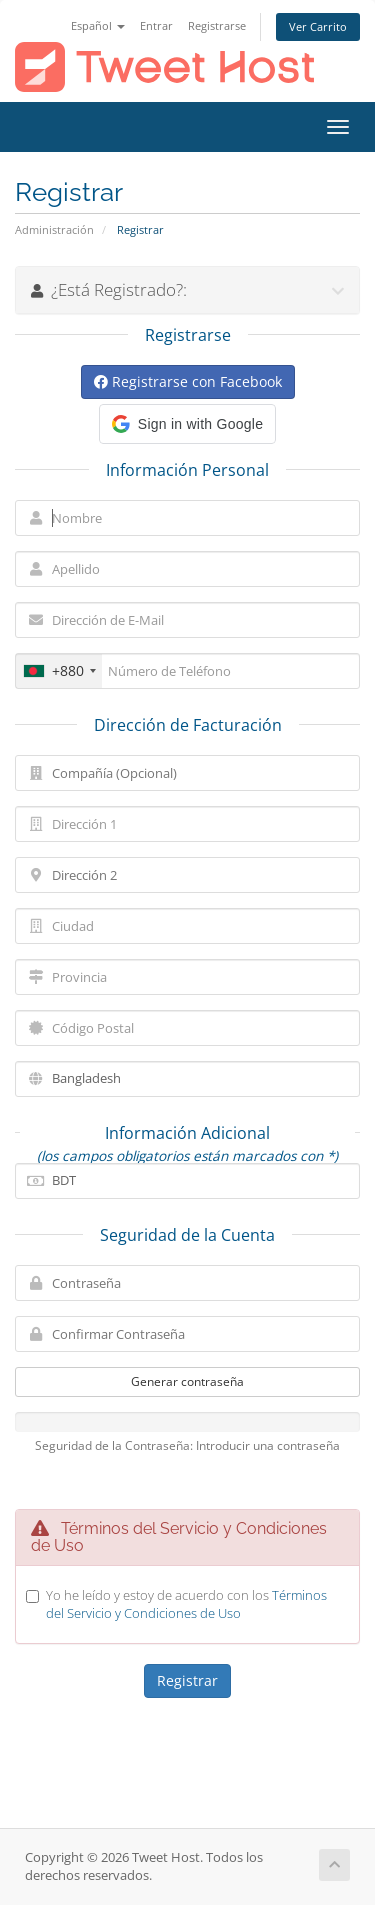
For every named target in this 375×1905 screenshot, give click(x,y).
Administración (54, 229)
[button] (187, 424)
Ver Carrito (318, 26)
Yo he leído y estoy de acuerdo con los (186, 1604)
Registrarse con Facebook (188, 381)
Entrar (156, 25)
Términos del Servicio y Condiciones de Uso (186, 1604)
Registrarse (217, 25)
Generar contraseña (187, 1381)
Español (98, 25)
